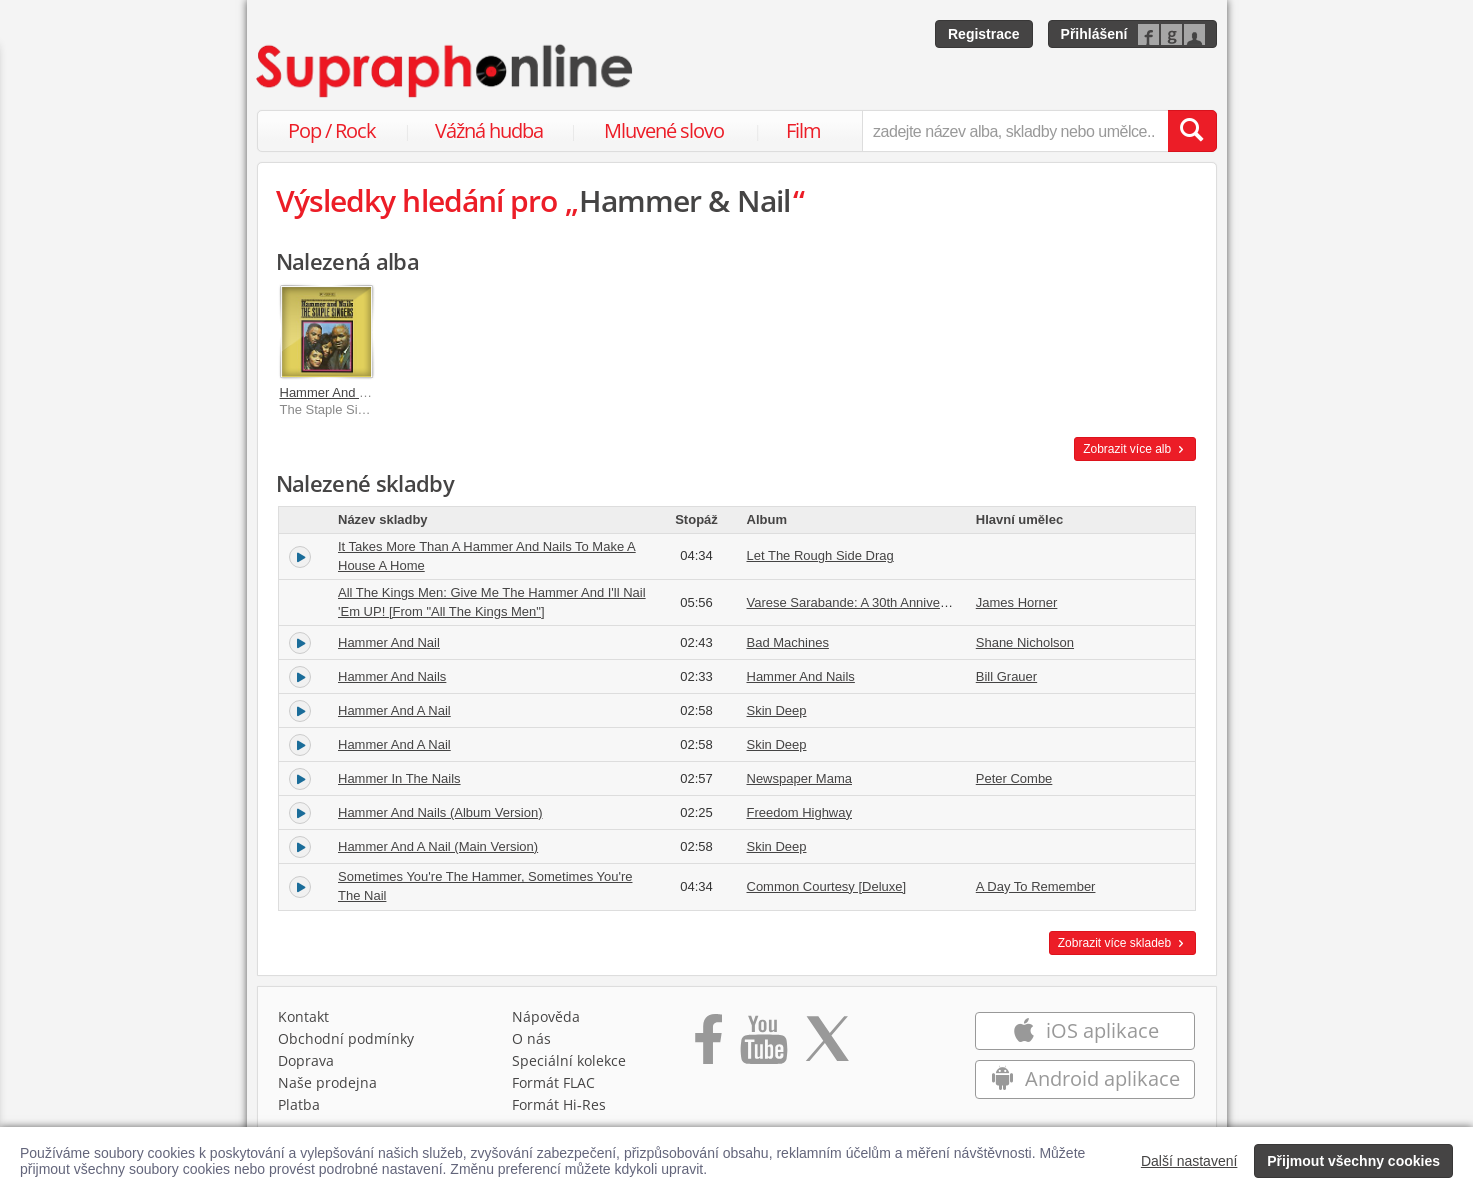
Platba (299, 1104)
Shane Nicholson (1025, 642)
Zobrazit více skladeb (1122, 943)
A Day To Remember (1036, 886)
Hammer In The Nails (399, 778)
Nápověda (546, 1016)
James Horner (1017, 602)
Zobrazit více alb (1134, 449)
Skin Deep (777, 710)
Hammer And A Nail (394, 710)
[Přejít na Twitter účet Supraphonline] (827, 1046)
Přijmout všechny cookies (1353, 1161)
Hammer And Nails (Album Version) (440, 812)
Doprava (306, 1060)
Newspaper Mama (800, 778)
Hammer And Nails (334, 392)
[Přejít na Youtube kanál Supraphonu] (763, 1046)
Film (803, 130)
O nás (531, 1038)
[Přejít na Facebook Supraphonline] (708, 1046)
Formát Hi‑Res (559, 1104)
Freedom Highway (800, 812)
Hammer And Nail (389, 642)
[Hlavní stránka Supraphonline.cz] (446, 71)
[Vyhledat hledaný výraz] (1192, 131)
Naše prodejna (327, 1082)
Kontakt (303, 1016)
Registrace (984, 34)
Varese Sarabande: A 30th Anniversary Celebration (893, 602)
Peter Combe (1014, 778)
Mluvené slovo (664, 130)
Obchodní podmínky (346, 1038)
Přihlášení (1094, 34)
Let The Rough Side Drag (820, 555)
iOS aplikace (1085, 1030)
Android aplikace (1085, 1078)
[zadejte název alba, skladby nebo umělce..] (1014, 131)
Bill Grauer (1006, 676)
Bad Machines (788, 642)
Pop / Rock (332, 130)
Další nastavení (1189, 1161)
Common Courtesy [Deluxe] (827, 886)
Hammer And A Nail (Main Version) (438, 846)
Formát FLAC (553, 1082)
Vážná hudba (489, 130)
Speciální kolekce (569, 1060)
